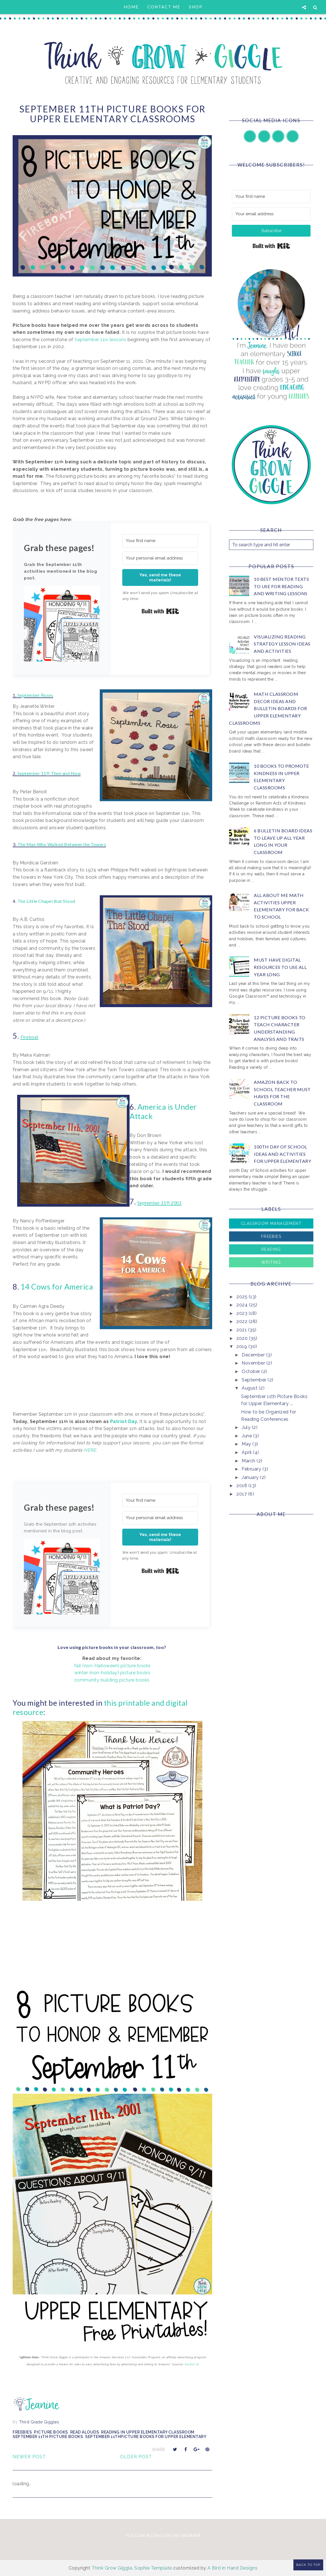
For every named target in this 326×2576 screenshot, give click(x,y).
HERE (90, 1450)
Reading (271, 1249)
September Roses (35, 695)
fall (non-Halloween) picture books (112, 1665)
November (254, 1363)
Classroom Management (271, 1223)
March (249, 1460)
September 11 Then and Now (49, 773)
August (250, 1388)
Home (131, 6)
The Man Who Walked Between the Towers (61, 844)
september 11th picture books (48, 2436)
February (252, 1469)
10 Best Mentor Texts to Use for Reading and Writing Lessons (281, 586)
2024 (242, 1305)
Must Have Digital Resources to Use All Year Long (280, 967)
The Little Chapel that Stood (46, 901)
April (247, 1452)
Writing (271, 1262)
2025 (242, 1296)
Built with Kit (160, 611)
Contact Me (163, 6)
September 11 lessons (100, 339)
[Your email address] (271, 214)
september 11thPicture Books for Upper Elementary (145, 2436)
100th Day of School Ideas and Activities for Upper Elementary (282, 1154)
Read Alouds (84, 2432)
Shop (196, 6)
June (247, 1435)
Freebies (22, 2432)
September (255, 1380)
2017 (242, 1494)
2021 (242, 1330)
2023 (242, 1313)
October (251, 1371)
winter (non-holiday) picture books (112, 1672)
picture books (51, 2432)
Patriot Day (123, 1421)
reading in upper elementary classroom (147, 2432)
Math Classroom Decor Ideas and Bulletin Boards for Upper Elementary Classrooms (268, 708)
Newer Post (29, 2456)
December (254, 1355)
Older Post (136, 2456)
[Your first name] (160, 540)
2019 (242, 1346)
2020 (242, 1338)
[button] (62, 625)
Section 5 (191, 2364)
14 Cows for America (58, 1286)
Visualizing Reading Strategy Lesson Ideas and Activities (282, 644)
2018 (242, 1485)
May (247, 1444)
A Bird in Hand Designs (232, 2568)
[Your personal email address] (160, 558)
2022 (242, 1321)
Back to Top (308, 2565)
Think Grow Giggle (112, 2568)
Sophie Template (153, 2568)
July (247, 1427)
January (251, 1477)
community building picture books (112, 1680)
